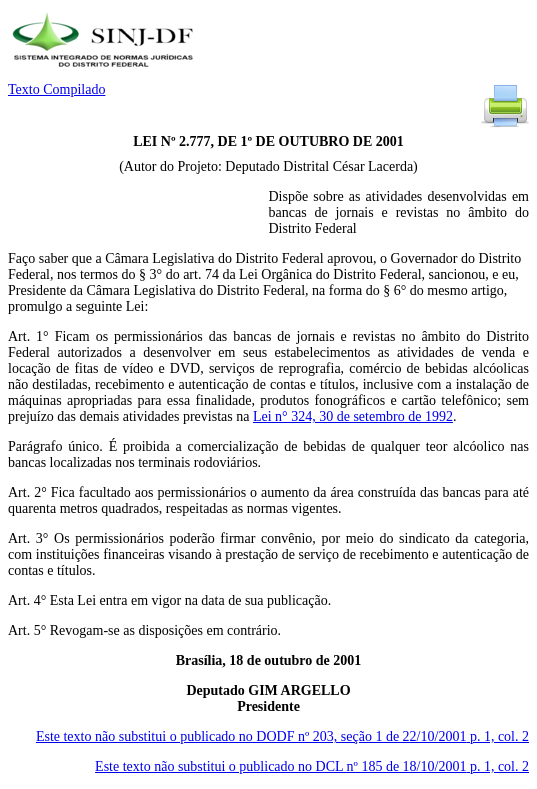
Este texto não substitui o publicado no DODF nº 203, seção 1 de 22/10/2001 (282, 736)
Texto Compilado (56, 89)
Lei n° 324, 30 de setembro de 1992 (353, 416)
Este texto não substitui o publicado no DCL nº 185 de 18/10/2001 (312, 766)
